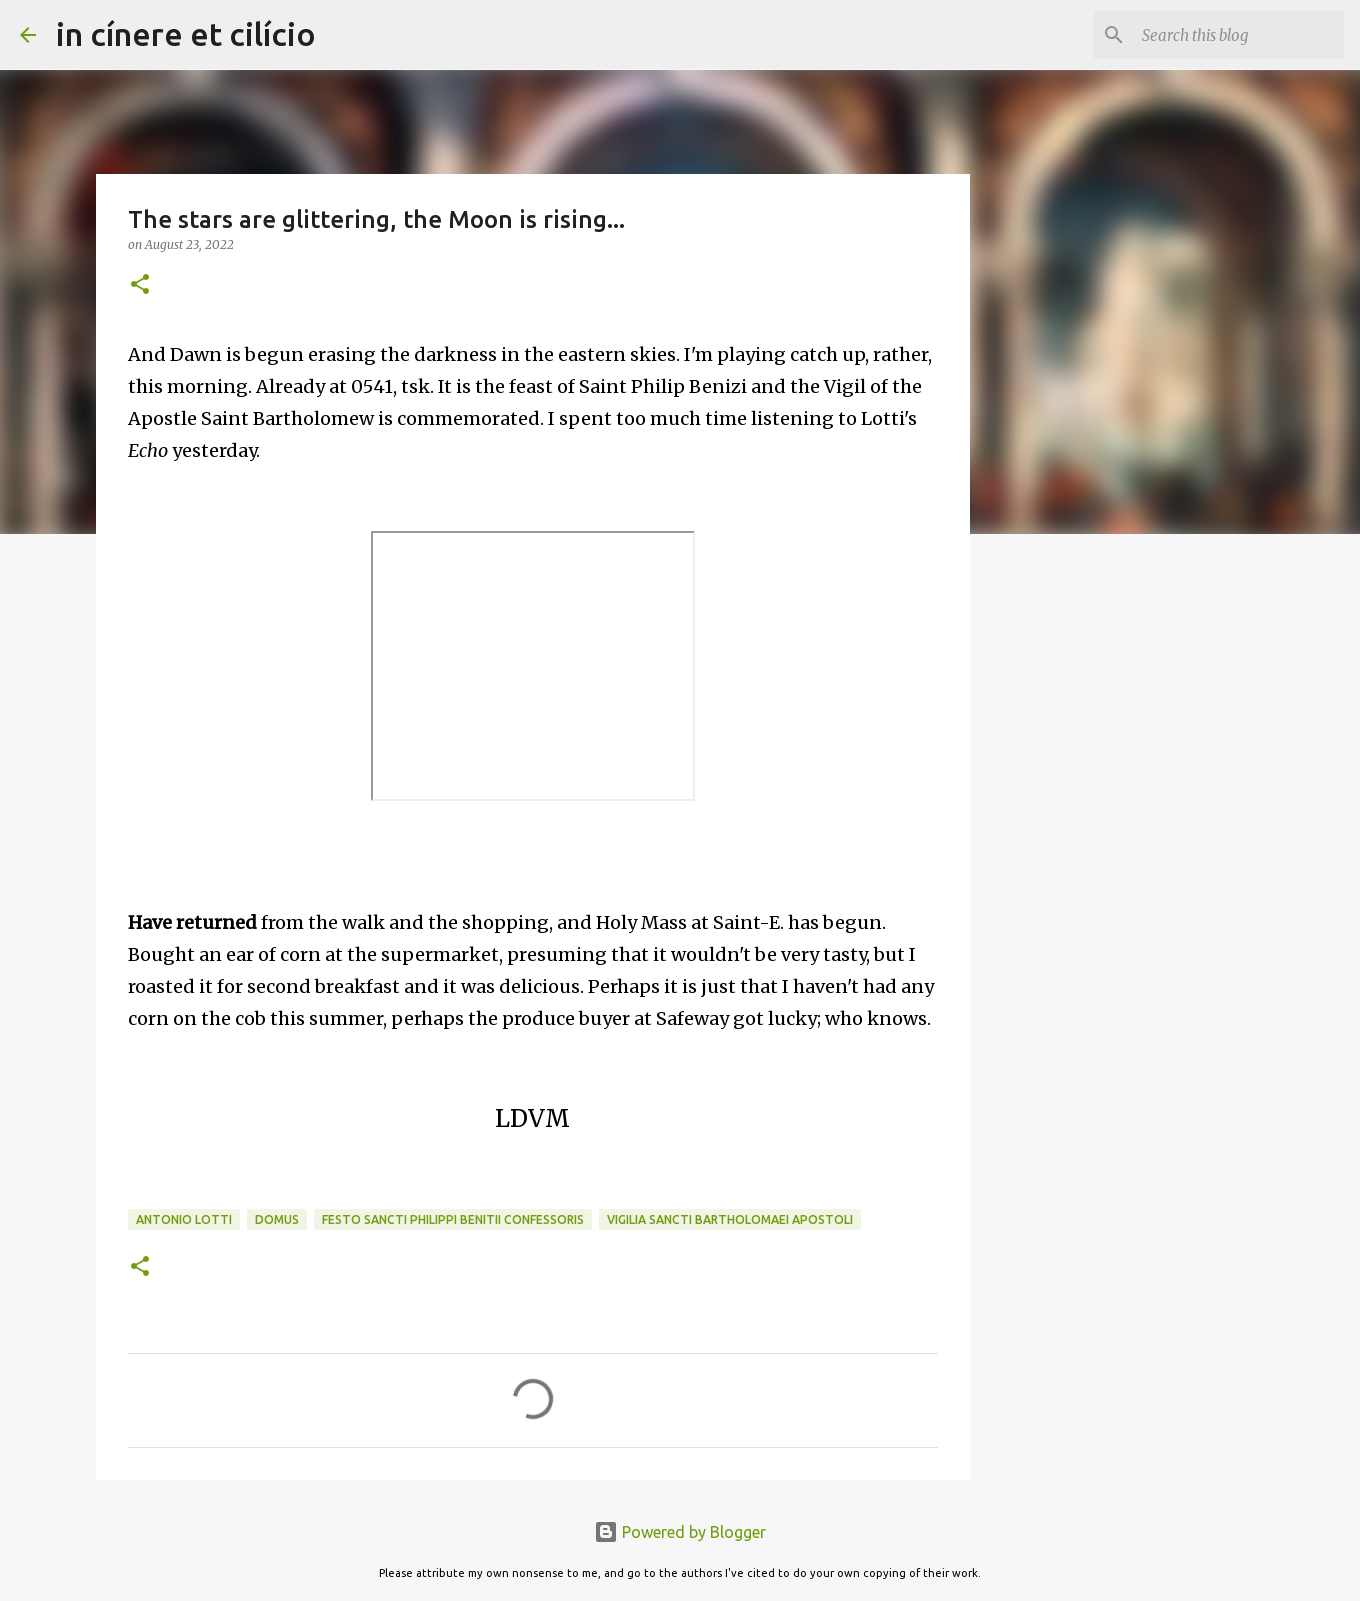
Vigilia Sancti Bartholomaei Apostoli (730, 1219)
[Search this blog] (1239, 35)
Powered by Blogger (680, 1532)
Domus (277, 1219)
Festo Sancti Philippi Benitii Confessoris (453, 1219)
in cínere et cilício (186, 34)
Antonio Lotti (184, 1219)
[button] (140, 285)
